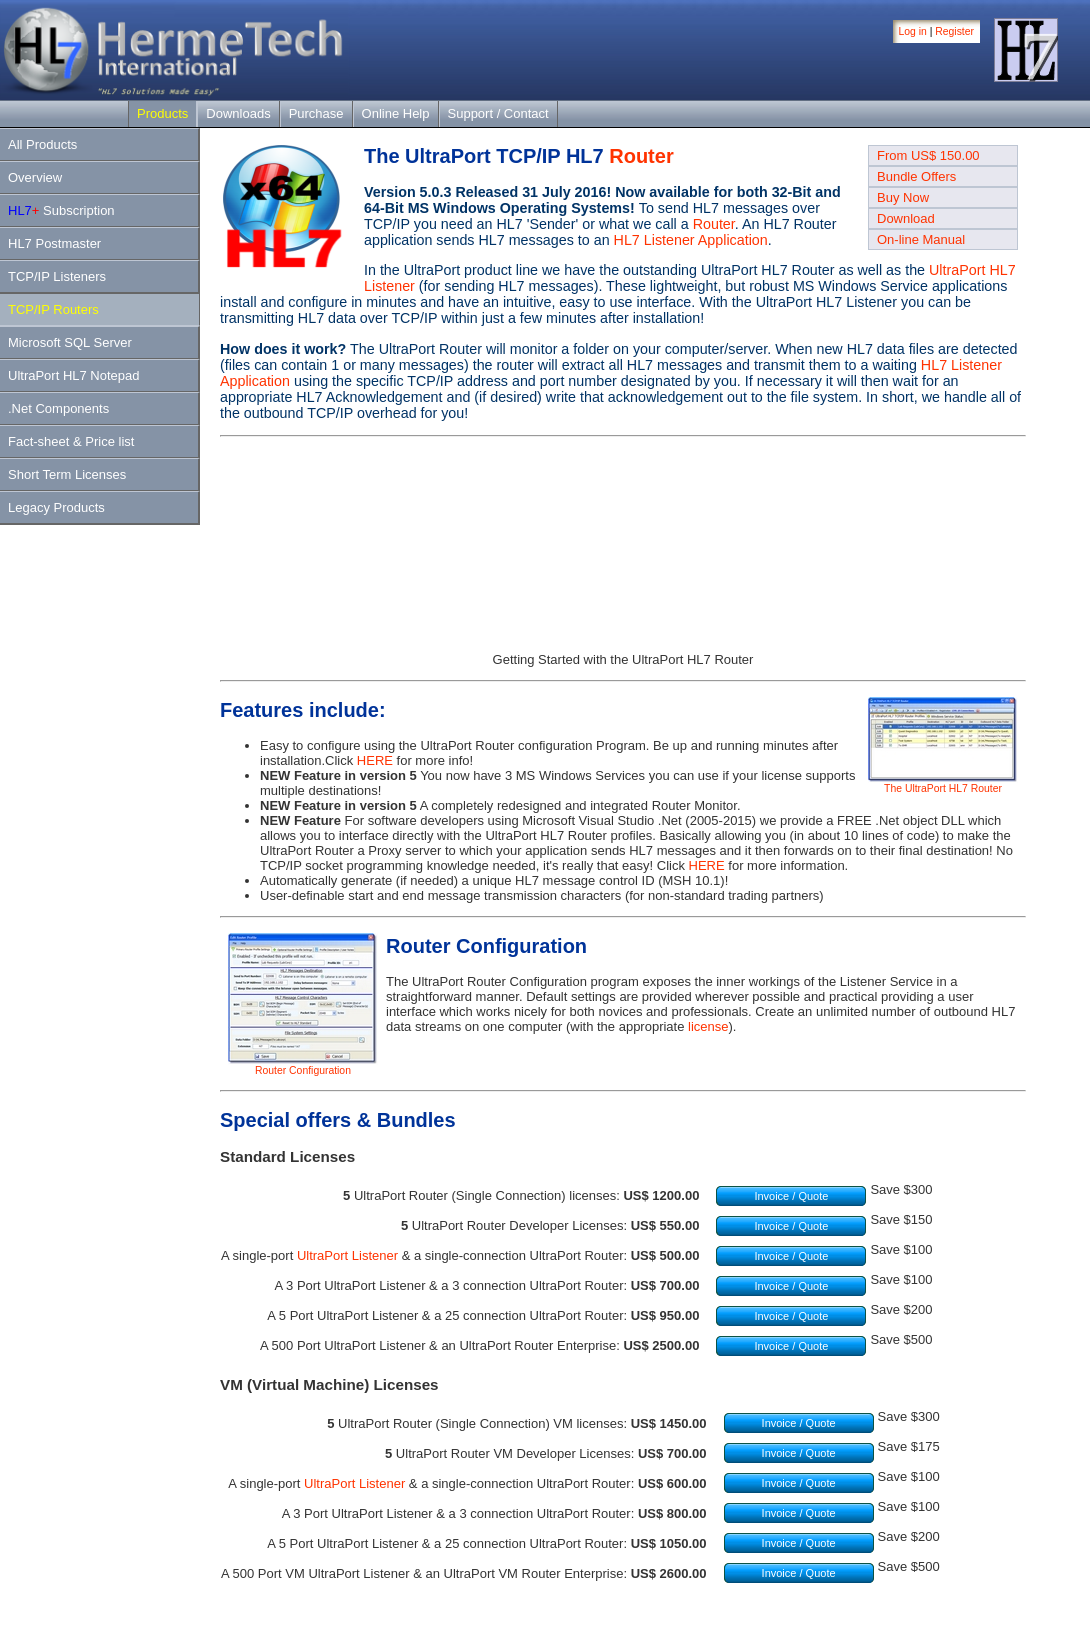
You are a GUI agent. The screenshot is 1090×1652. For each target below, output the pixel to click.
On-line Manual (921, 239)
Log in (913, 31)
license (708, 1026)
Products (162, 113)
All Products (42, 144)
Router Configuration (303, 1066)
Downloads (238, 113)
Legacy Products (56, 507)
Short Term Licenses (67, 474)
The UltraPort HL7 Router (943, 784)
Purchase (316, 113)
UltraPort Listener (347, 1255)
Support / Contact (498, 113)
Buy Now (903, 197)
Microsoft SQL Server (70, 342)
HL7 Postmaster (54, 243)
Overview (35, 177)
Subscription (61, 210)
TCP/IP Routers (53, 309)
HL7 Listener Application (691, 240)
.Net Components (58, 408)
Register (954, 31)
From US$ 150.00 (928, 155)
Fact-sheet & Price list (71, 441)
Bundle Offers (916, 176)
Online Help (396, 113)
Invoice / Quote (791, 1196)
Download (906, 218)
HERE (375, 760)
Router (641, 156)
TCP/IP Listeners (57, 276)
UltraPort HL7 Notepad (74, 375)
